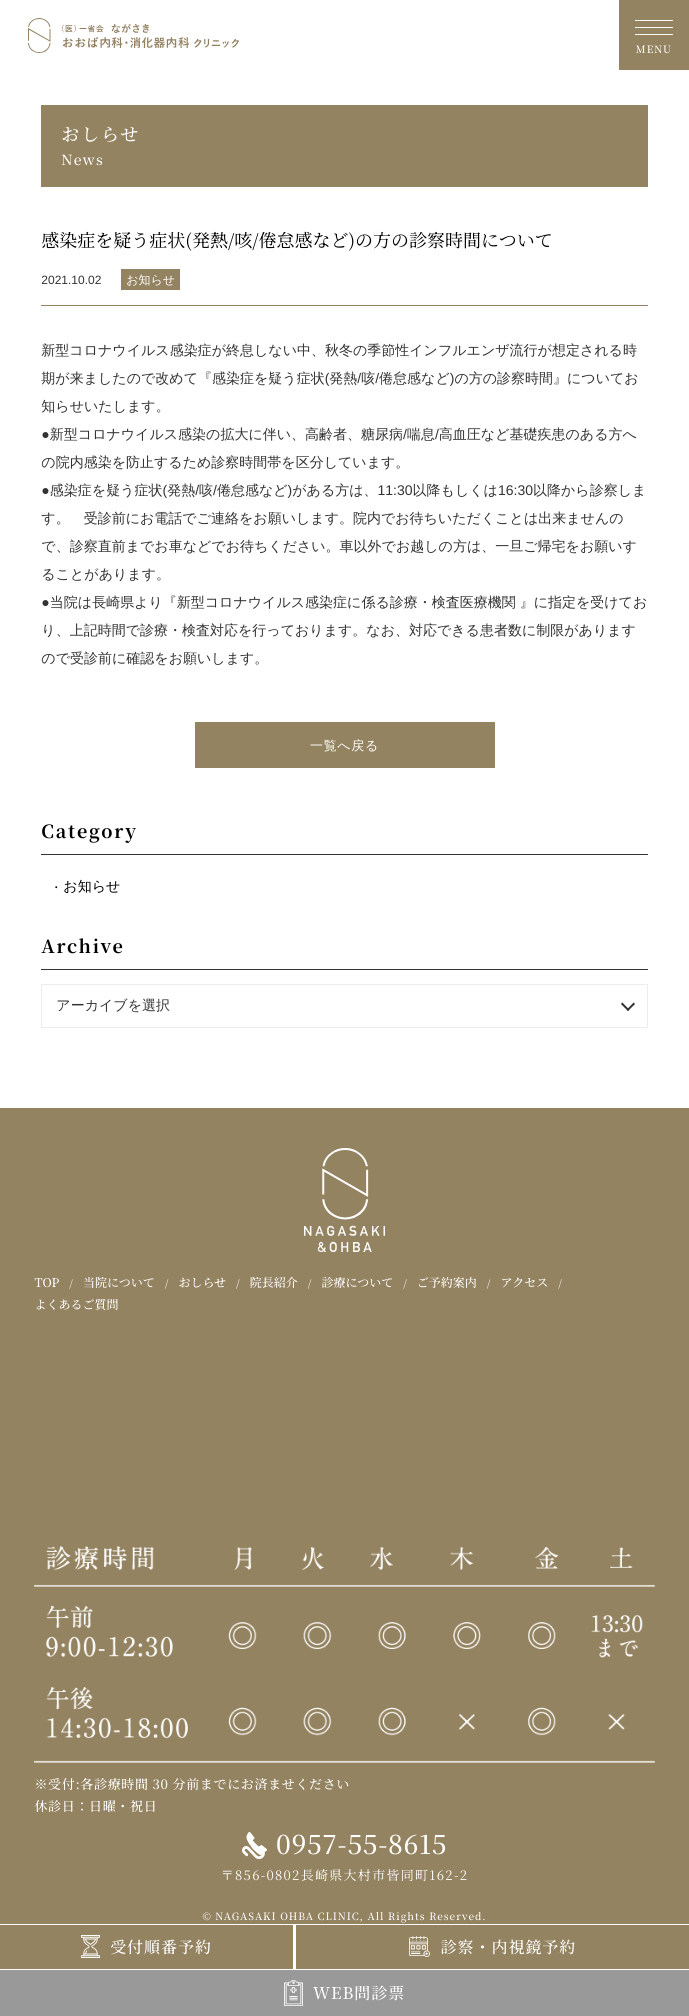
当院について (119, 1282)
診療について (357, 1282)
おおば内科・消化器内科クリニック (133, 34)
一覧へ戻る (344, 745)
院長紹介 (274, 1282)
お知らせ (91, 886)
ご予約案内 (447, 1282)
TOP (46, 1282)
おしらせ (202, 1282)
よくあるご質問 (76, 1304)
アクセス (525, 1282)
